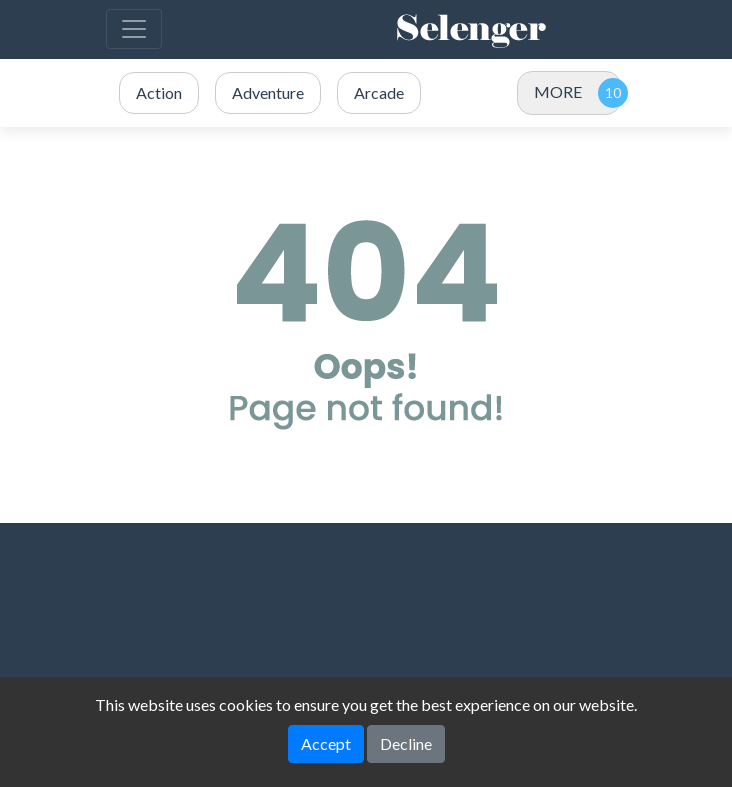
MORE (558, 91)
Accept (326, 743)
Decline (406, 743)
